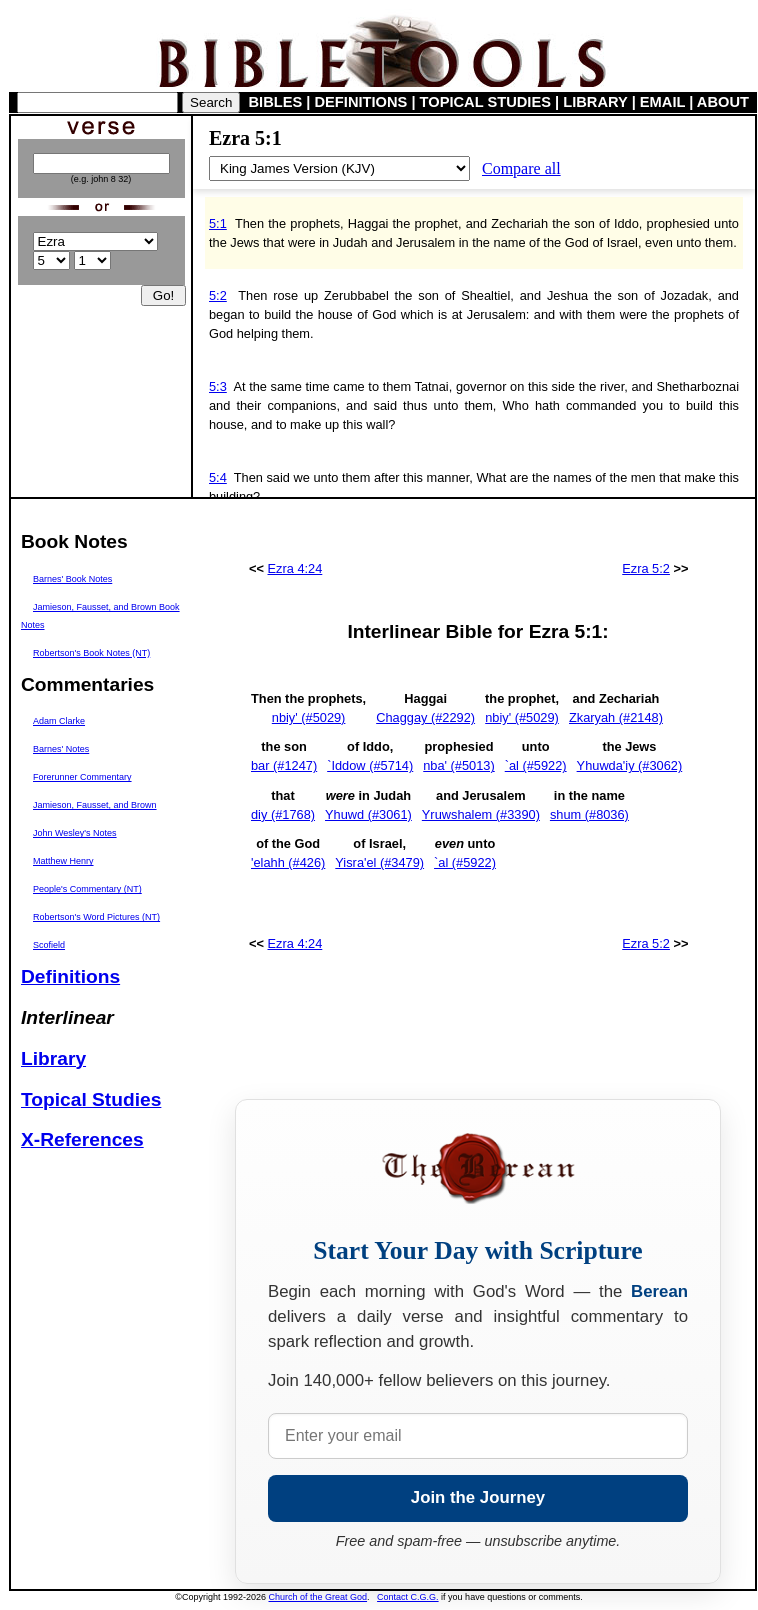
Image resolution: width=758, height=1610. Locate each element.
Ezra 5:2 (646, 568)
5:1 (218, 223)
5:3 (218, 386)
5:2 (218, 295)
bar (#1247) (284, 765)
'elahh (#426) (288, 862)
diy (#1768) (283, 814)
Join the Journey (478, 1497)
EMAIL (662, 102)
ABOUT (723, 102)
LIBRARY (595, 102)
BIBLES (276, 102)
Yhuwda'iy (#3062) (630, 765)
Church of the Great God (318, 1597)
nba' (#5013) (458, 765)
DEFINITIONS (361, 102)
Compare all (521, 168)
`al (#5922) (536, 765)
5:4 (218, 477)
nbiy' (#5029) (309, 717)
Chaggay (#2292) (425, 717)
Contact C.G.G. (408, 1597)
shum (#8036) (589, 814)
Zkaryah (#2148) (616, 717)
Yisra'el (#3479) (379, 862)
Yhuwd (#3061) (368, 814)
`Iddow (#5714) (370, 765)
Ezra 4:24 (295, 568)
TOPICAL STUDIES (485, 102)
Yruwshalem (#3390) (481, 814)
